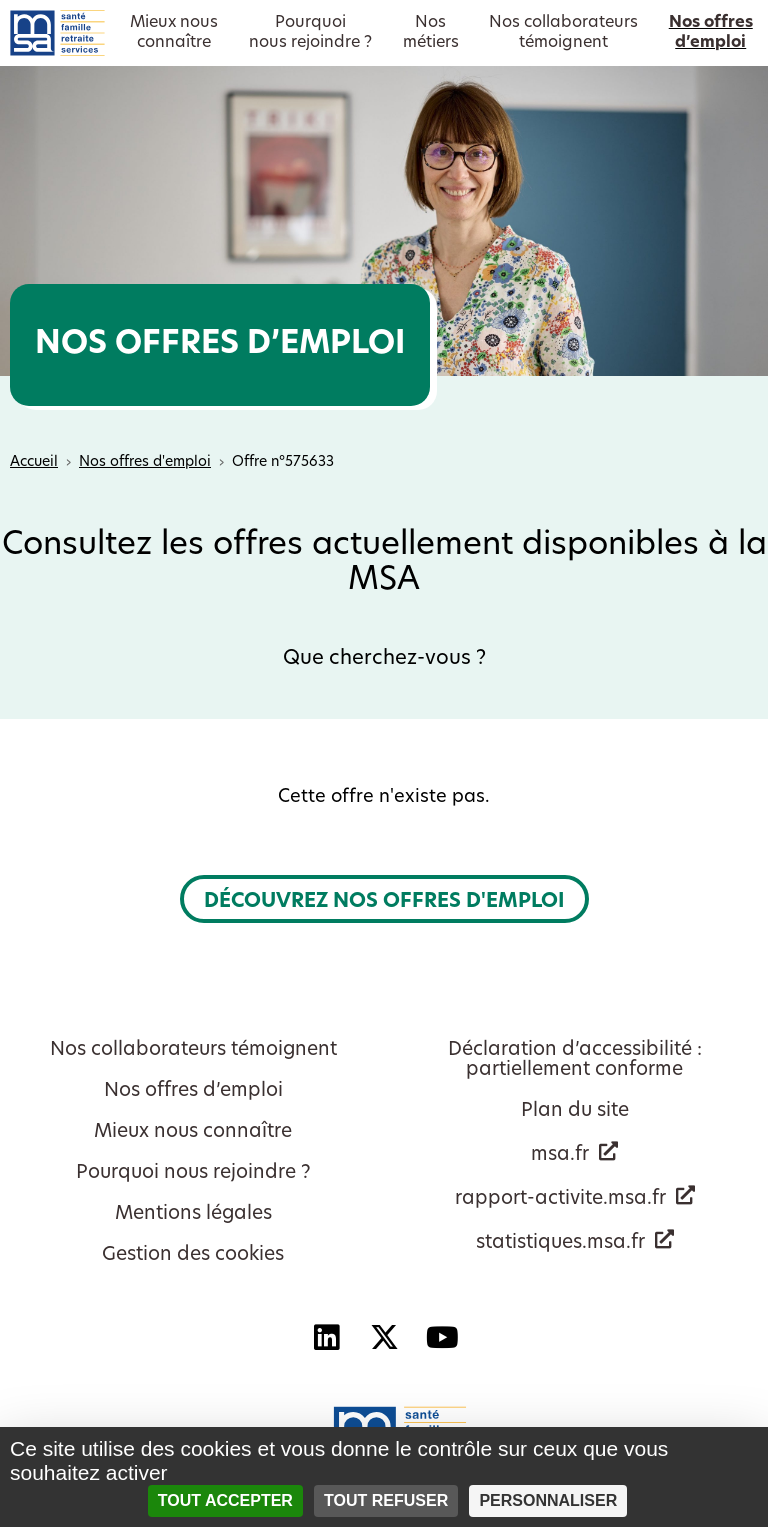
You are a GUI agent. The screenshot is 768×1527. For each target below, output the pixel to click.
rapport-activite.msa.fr (560, 1199)
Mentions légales (193, 1214)
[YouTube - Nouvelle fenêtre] (442, 1338)
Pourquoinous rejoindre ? (310, 33)
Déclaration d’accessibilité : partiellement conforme (575, 1060)
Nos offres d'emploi (145, 462)
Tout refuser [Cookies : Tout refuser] (386, 1500)
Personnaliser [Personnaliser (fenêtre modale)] (548, 1500)
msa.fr (560, 1155)
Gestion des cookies (193, 1255)
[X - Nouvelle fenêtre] (384, 1338)
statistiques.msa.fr (560, 1243)
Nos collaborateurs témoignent (193, 1050)
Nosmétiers (431, 33)
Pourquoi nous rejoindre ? (193, 1173)
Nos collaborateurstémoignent (563, 33)
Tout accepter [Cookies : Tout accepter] (225, 1500)
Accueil (34, 462)
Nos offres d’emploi (193, 1091)
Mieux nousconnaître (174, 33)
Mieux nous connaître (193, 1132)
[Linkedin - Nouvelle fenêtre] (326, 1338)
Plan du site (575, 1111)
